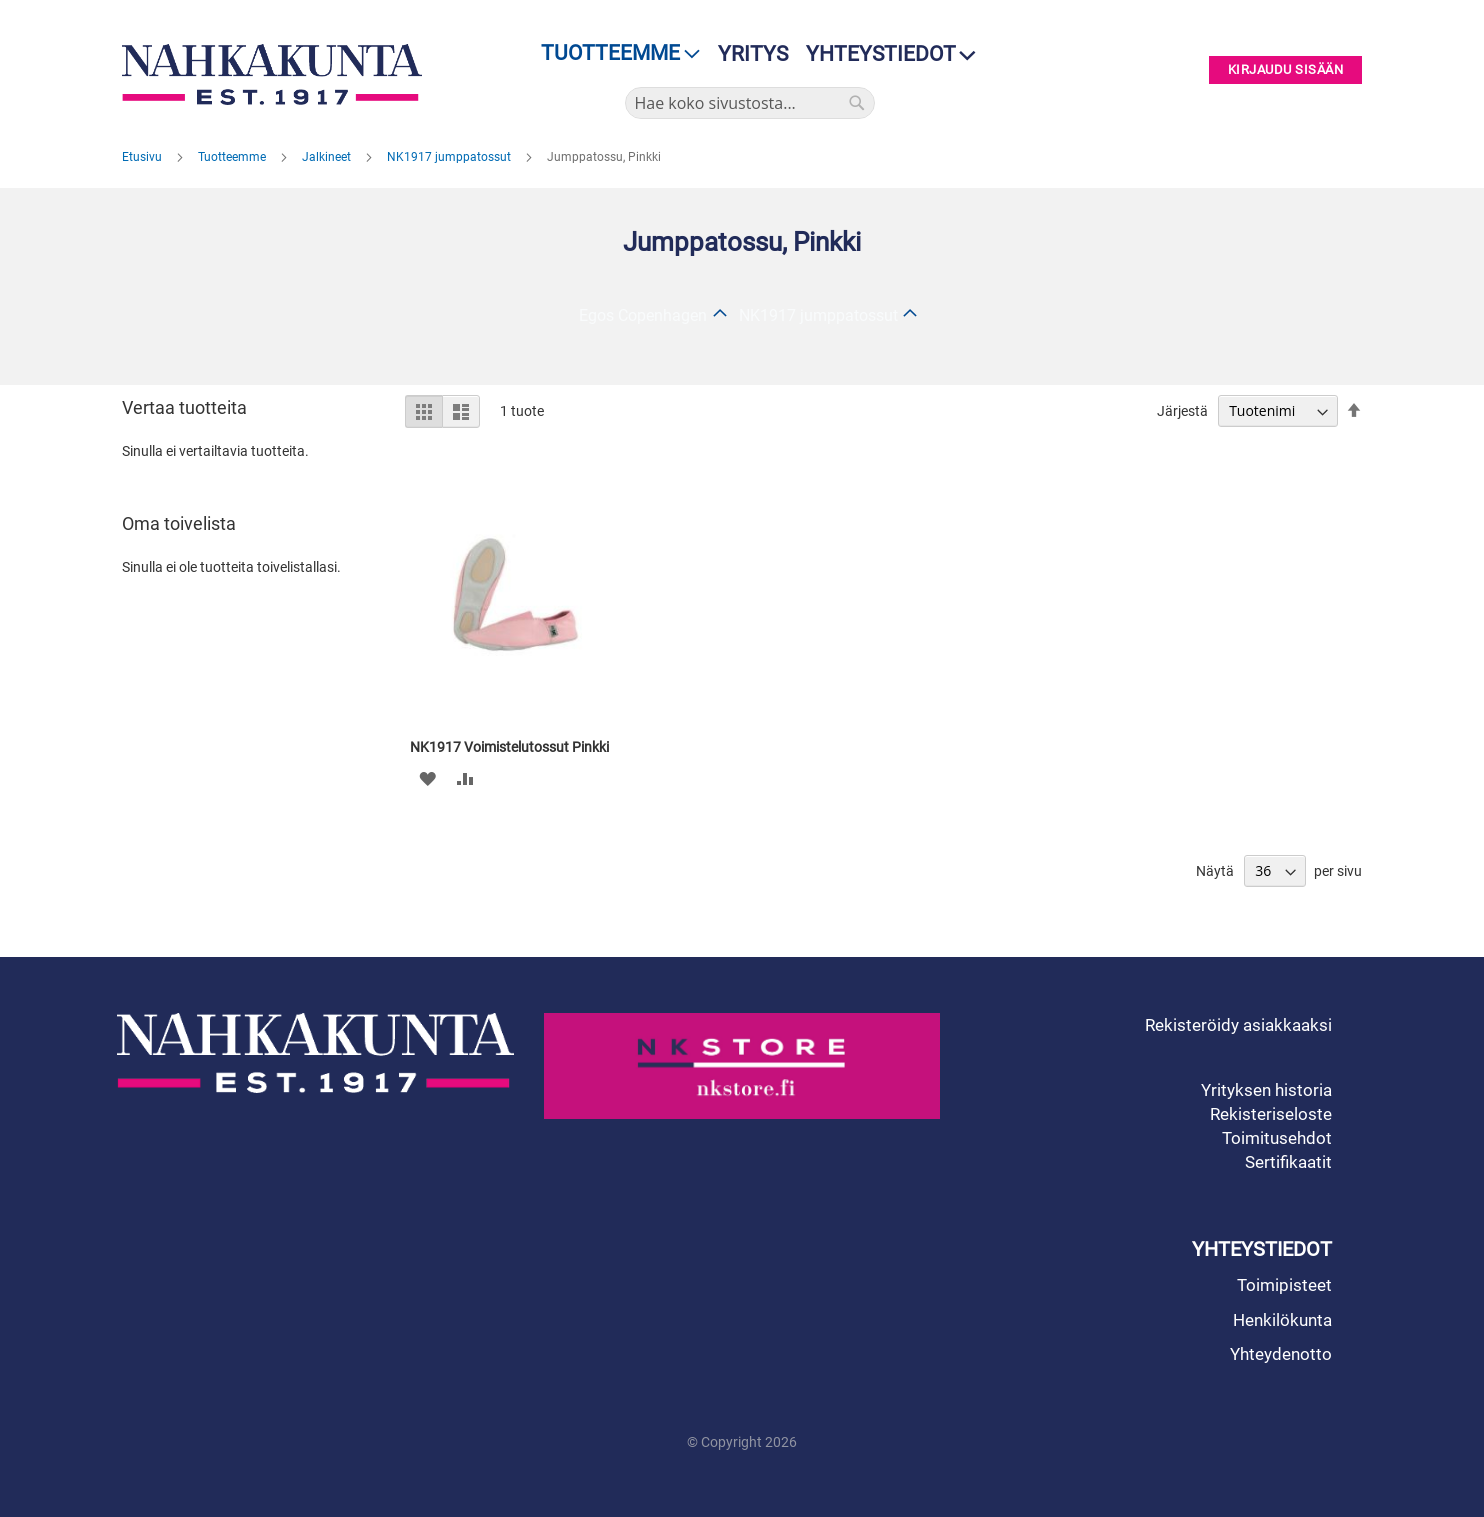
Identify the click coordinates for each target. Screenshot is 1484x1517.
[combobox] (750, 103)
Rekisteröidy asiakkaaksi (1238, 1025)
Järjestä (1182, 411)
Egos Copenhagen (643, 315)
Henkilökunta (1282, 1320)
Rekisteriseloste (1271, 1114)
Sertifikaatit (1288, 1162)
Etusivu (143, 157)
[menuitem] (614, 53)
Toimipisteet (1284, 1285)
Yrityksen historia (1266, 1090)
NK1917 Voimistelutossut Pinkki (509, 747)
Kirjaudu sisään (1286, 70)
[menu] (614, 53)
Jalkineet (328, 157)
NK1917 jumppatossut (450, 157)
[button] (427, 777)
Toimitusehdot (1277, 1138)
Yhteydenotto (1281, 1354)
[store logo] (277, 74)
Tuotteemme (233, 157)
